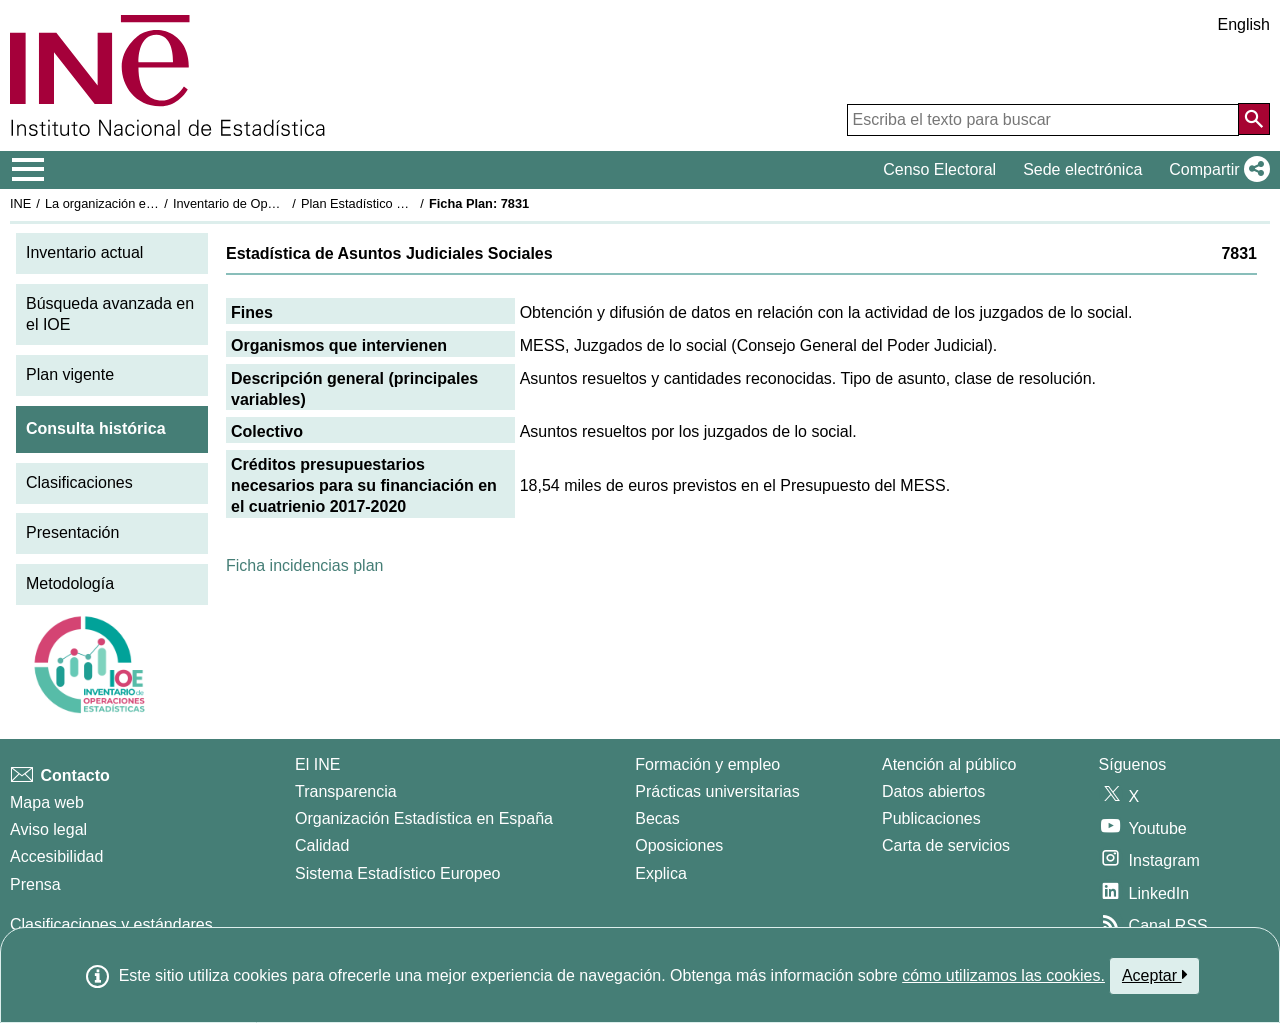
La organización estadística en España (155, 203)
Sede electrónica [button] (1082, 169)
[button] (1215, 170)
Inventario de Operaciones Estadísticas (284, 203)
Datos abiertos (933, 791)
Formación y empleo (707, 764)
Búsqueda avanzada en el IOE (110, 314)
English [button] (1244, 24)
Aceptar (1154, 975)
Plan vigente (70, 374)
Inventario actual (84, 252)
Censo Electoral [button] (939, 169)
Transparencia (346, 791)
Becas (657, 818)
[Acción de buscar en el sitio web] (1254, 119)
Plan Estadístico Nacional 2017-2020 (406, 203)
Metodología (70, 583)
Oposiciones (679, 845)
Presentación (72, 532)
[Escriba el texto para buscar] (1043, 120)
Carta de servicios (946, 845)
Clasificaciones (79, 482)
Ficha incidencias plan (304, 565)
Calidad (322, 845)
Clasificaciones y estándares (111, 924)
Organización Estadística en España (424, 818)
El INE (317, 764)
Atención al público (949, 764)
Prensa (35, 884)
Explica (661, 873)
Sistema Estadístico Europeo (397, 873)
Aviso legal (48, 829)
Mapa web (47, 802)
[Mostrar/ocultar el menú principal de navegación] (28, 170)
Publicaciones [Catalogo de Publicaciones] (931, 818)
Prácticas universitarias (717, 791)
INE (20, 203)
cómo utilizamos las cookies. (1003, 975)
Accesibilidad (56, 856)
